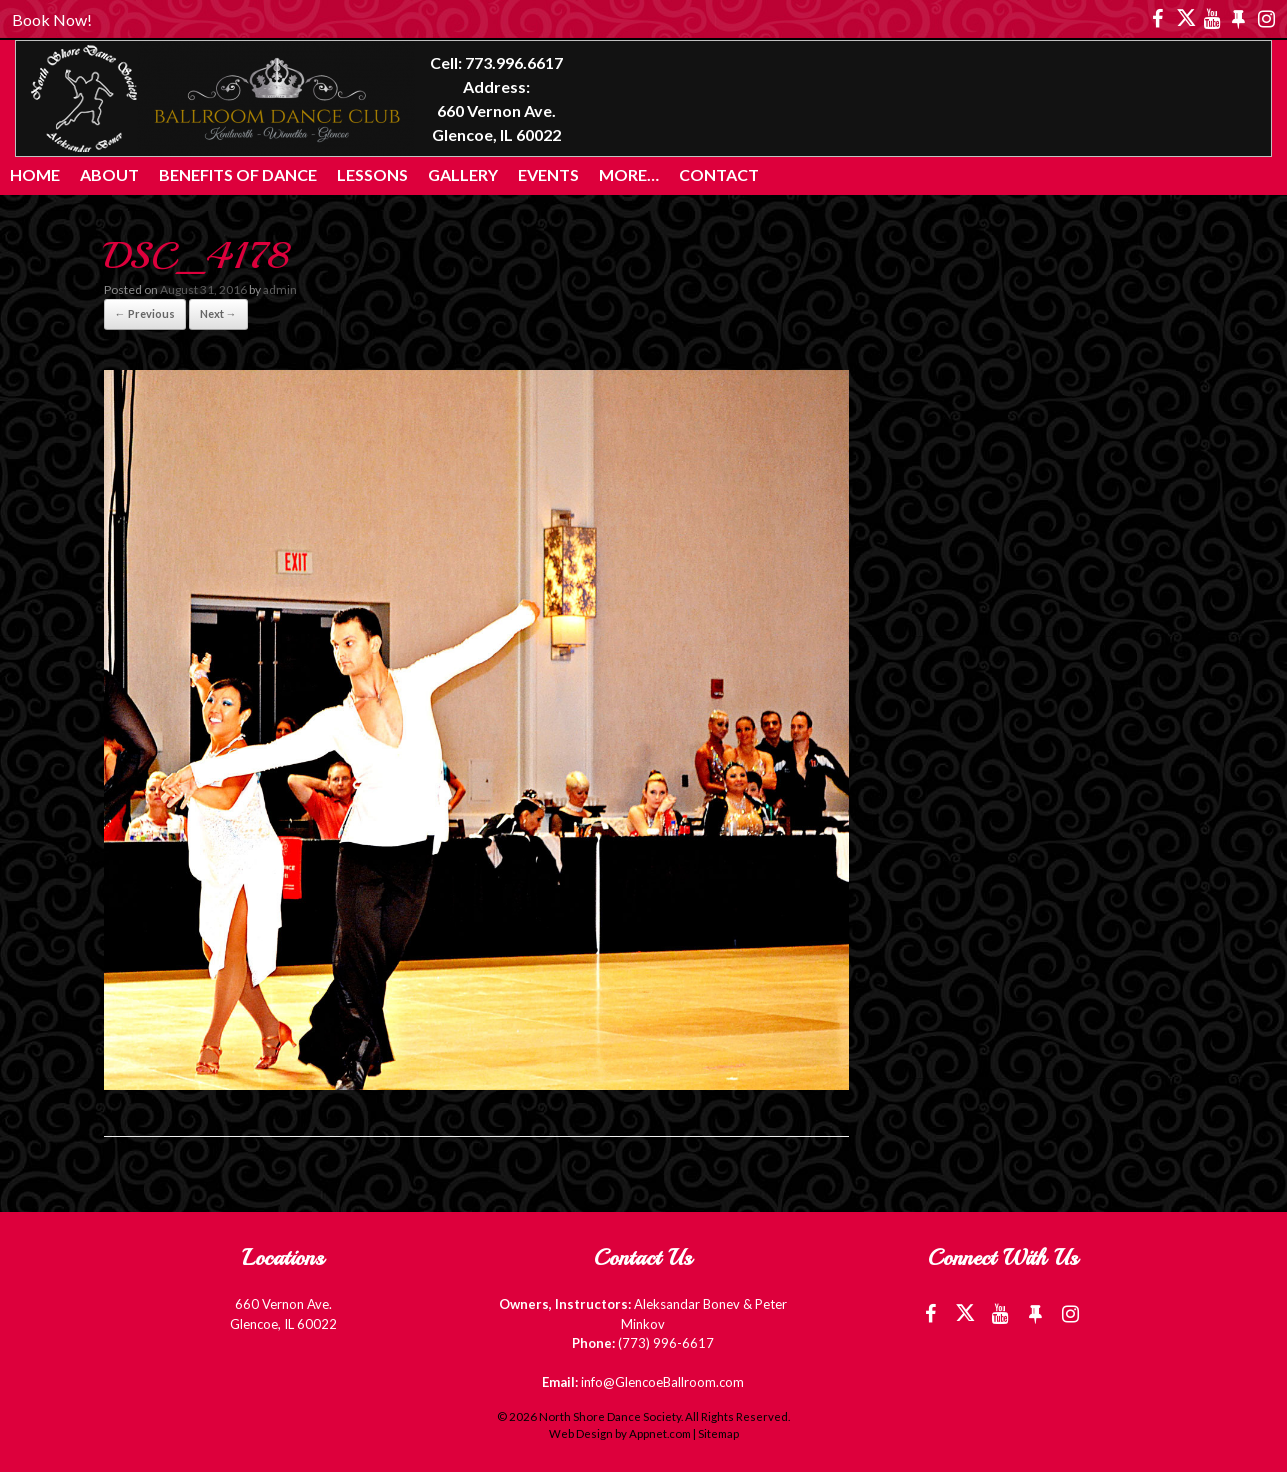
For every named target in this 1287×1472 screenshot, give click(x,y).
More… (629, 174)
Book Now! (52, 19)
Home (35, 174)
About (109, 174)
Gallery (463, 174)
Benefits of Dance (238, 174)
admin (280, 289)
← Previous (145, 313)
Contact (719, 174)
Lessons (372, 174)
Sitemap (718, 1433)
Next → (218, 313)
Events (548, 174)
